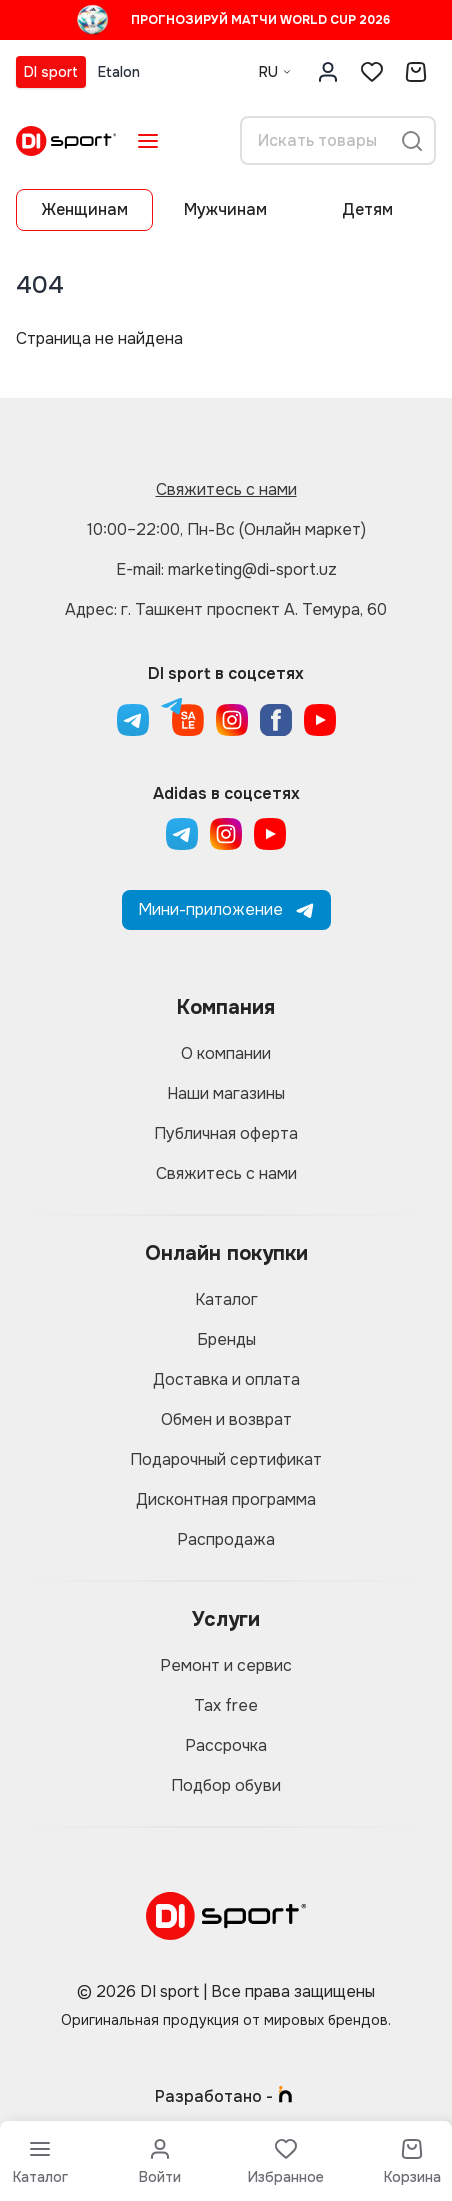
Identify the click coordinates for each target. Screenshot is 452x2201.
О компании (226, 1053)
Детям (367, 209)
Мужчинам (225, 209)
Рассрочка (226, 1745)
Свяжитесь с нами (226, 489)
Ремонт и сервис (226, 1665)
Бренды (226, 1339)
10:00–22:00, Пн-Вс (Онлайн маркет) (226, 529)
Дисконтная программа (226, 1499)
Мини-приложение (226, 909)
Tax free (226, 1705)
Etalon (119, 72)
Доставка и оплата (226, 1379)
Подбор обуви (226, 1785)
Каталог (226, 1299)
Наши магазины (226, 1093)
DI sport (51, 72)
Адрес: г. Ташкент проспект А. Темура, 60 (226, 609)
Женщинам (85, 209)
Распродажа (226, 1539)
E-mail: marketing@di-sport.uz (226, 569)
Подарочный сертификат (226, 1459)
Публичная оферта (226, 1133)
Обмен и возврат (226, 1419)
